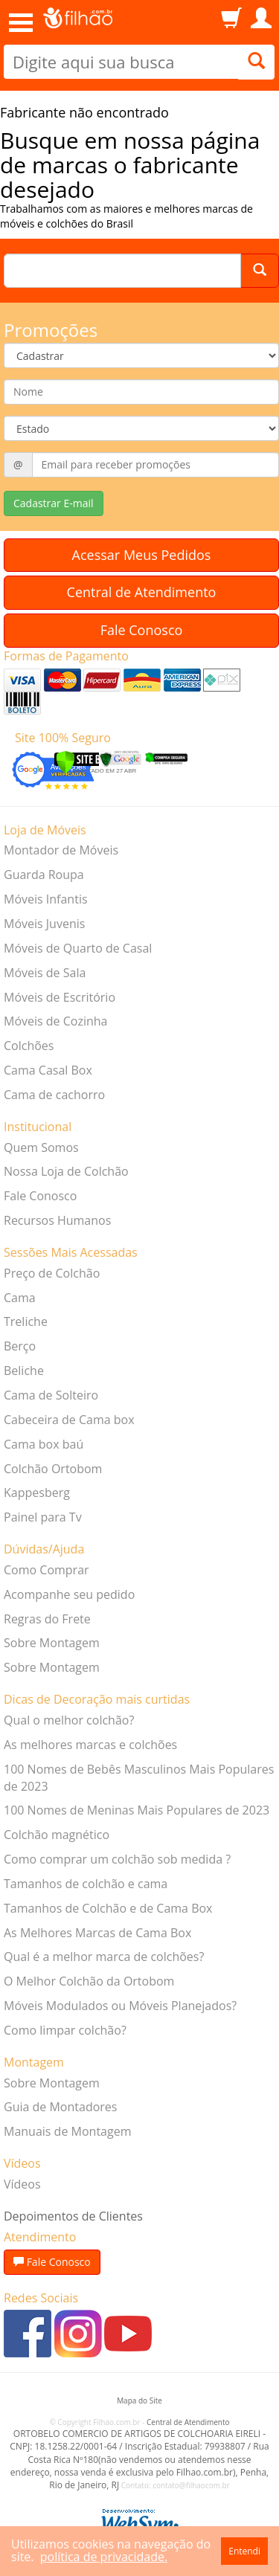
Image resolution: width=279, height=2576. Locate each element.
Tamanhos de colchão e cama (85, 1883)
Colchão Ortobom (53, 1469)
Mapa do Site (139, 2400)
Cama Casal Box (48, 1070)
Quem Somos (41, 1147)
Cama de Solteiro (51, 1395)
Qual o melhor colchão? (69, 1720)
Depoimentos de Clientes (73, 2216)
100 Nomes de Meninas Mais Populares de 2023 (136, 1810)
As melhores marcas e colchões (90, 1744)
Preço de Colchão (52, 1273)
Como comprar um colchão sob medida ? (117, 1859)
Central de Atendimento (142, 592)
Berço (20, 1346)
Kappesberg (37, 1492)
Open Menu (21, 22)
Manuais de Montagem (67, 2131)
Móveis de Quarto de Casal (78, 948)
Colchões (29, 1045)
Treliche (26, 1321)
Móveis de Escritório (59, 997)
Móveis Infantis (46, 899)
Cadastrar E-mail (53, 503)
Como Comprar (46, 1570)
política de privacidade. (103, 2556)
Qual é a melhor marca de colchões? (104, 1956)
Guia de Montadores (60, 2107)
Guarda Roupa (44, 874)
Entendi (244, 2551)
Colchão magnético (56, 1834)
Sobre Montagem (52, 1643)
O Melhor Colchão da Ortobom (89, 1981)
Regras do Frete (47, 1619)
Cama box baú (43, 1444)
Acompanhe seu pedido (69, 1594)
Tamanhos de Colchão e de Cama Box (108, 1908)
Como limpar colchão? (65, 2030)
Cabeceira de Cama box (69, 1419)
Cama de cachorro (54, 1094)
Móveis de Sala (45, 973)
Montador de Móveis (61, 850)
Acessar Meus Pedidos (141, 555)
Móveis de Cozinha (56, 1021)
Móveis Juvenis (44, 923)
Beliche (24, 1370)
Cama (20, 1297)
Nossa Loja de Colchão (66, 1171)
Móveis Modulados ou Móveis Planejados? (120, 2005)
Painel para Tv (43, 1517)
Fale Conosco (141, 630)
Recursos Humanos (57, 1220)
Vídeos (22, 2184)
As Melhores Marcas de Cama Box (97, 1933)
